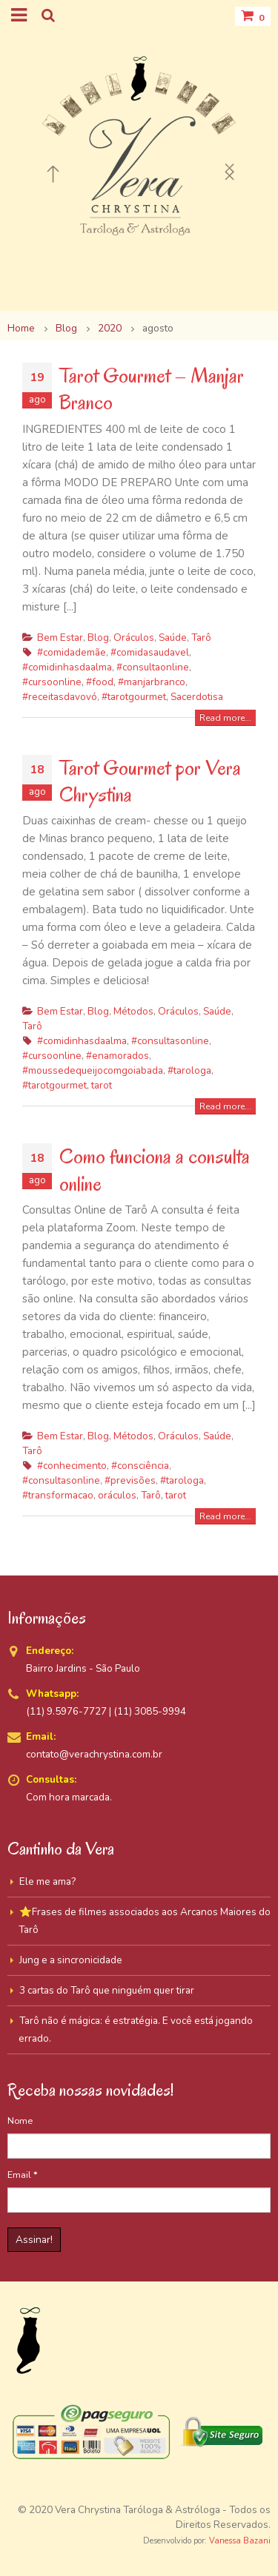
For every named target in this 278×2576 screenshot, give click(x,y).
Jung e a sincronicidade (70, 1960)
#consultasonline (170, 1041)
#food (99, 682)
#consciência (140, 1466)
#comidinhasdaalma (67, 667)
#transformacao (57, 1495)
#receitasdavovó (59, 697)
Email (22, 2174)
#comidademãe (71, 652)
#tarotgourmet (134, 697)
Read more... (225, 718)
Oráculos (133, 637)
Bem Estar (60, 637)
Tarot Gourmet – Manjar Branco (151, 389)
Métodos (133, 1011)
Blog (98, 637)
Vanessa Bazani (240, 2540)
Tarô (201, 637)
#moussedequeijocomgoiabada (92, 1070)
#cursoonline (52, 682)
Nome (20, 2120)
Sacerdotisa (197, 697)
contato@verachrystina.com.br (94, 1754)
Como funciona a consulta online (154, 1169)
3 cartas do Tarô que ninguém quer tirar (106, 1990)
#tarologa (189, 1070)
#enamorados (117, 1056)
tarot (101, 1085)
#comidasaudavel (149, 652)
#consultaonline (152, 667)
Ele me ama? (47, 1881)
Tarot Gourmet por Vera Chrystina (150, 781)
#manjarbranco (151, 682)
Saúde (173, 637)
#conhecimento (72, 1466)
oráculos (117, 1495)
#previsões (130, 1480)
